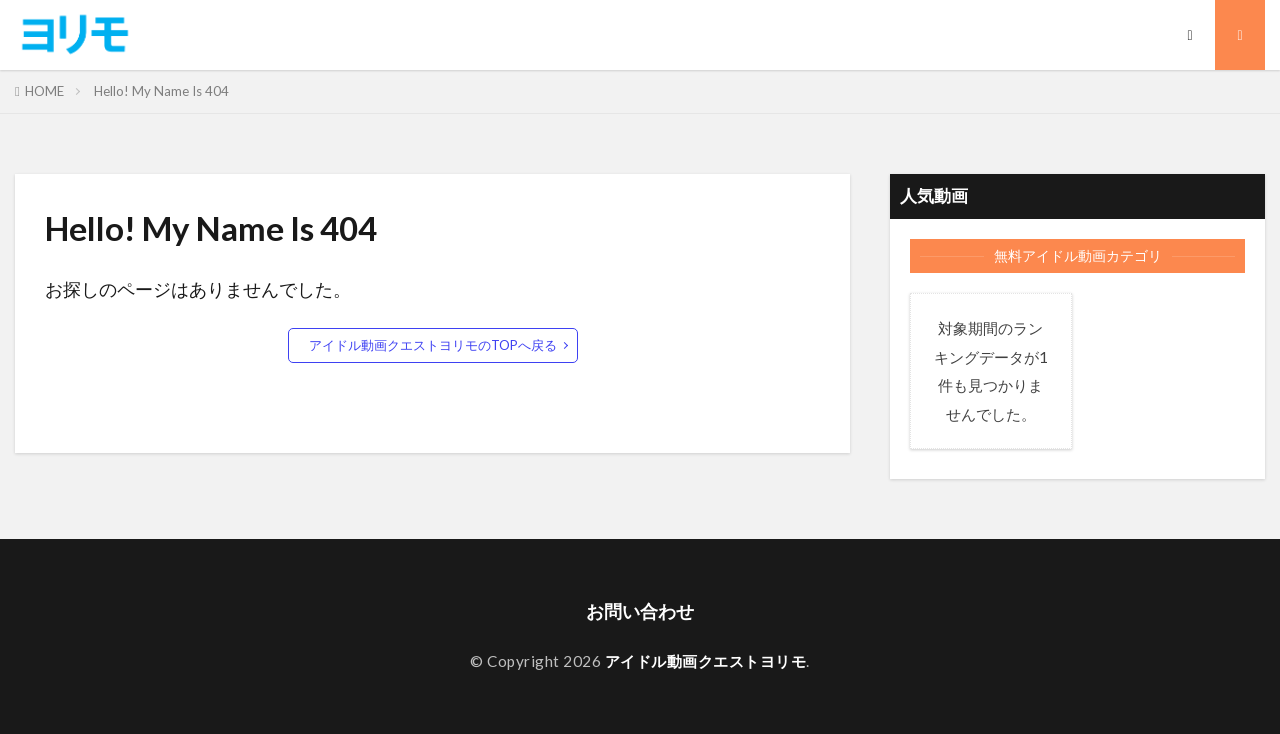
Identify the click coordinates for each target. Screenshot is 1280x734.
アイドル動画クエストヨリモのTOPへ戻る (433, 345)
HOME (44, 91)
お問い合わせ (640, 611)
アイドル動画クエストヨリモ (706, 661)
